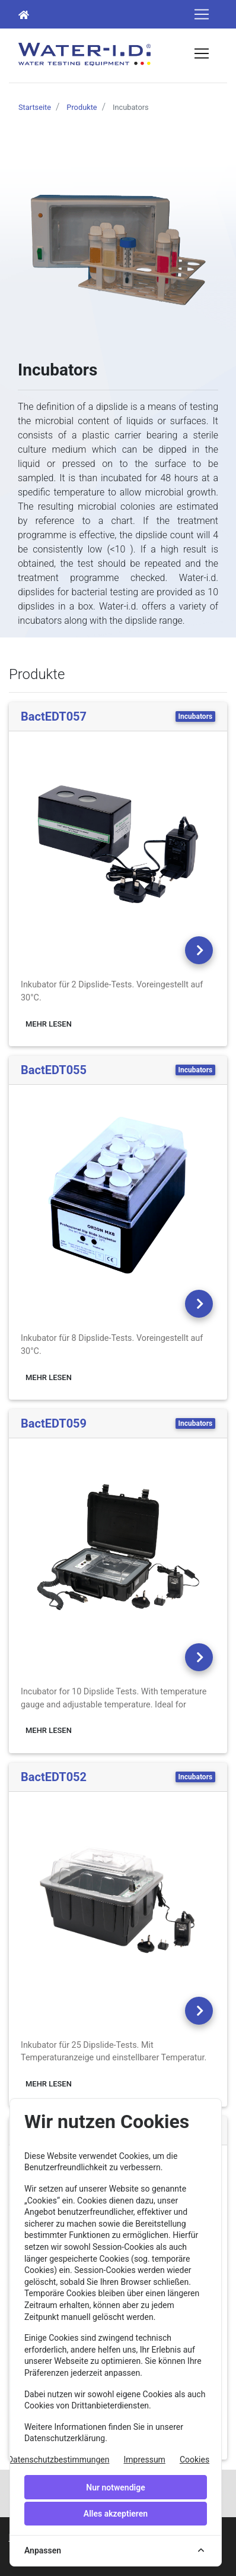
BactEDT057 (54, 716)
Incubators (195, 716)
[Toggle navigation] (202, 14)
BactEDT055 (54, 1070)
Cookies (194, 2459)
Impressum (144, 2459)
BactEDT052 (54, 1777)
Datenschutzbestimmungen (59, 2459)
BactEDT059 (54, 1423)
